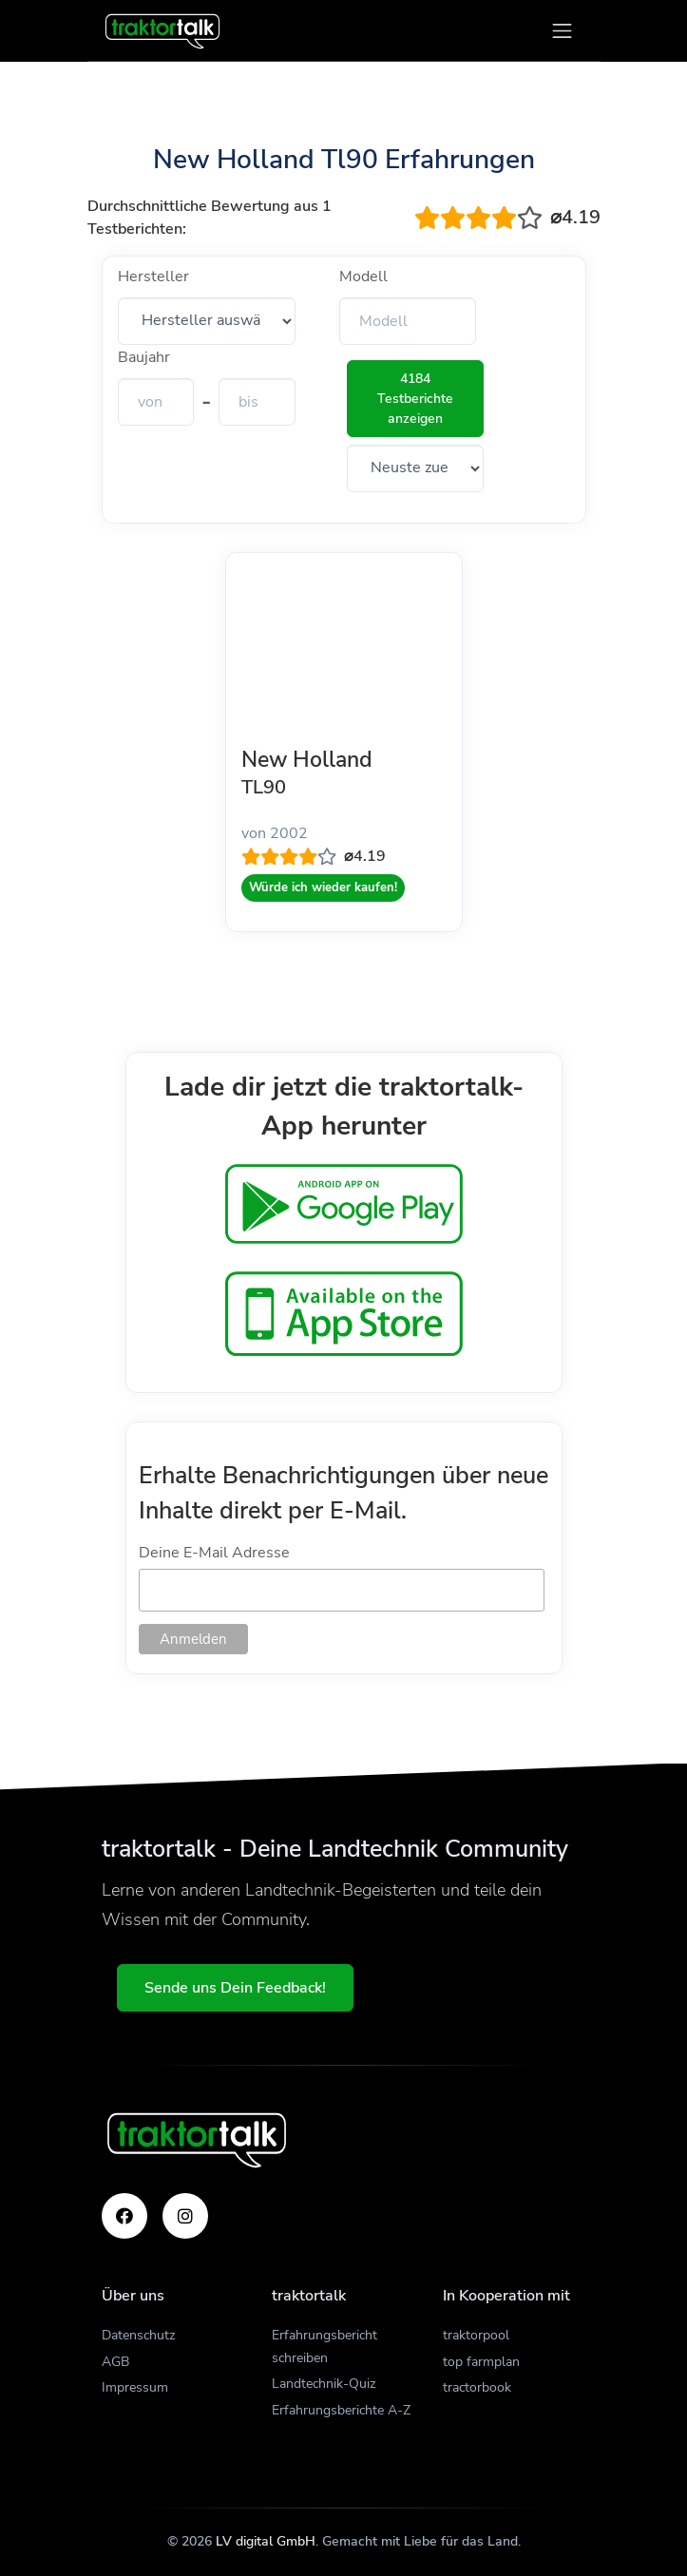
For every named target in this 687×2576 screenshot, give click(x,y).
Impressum (135, 2387)
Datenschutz (138, 2335)
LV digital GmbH (265, 2541)
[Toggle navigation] (562, 31)
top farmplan (481, 2362)
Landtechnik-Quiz (323, 2384)
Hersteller (153, 276)
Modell (363, 276)
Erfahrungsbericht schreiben (324, 2346)
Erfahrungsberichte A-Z (341, 2410)
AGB (115, 2362)
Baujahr (144, 357)
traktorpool (476, 2335)
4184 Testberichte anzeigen (415, 399)
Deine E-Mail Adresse (214, 1552)
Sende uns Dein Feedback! (235, 1987)
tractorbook (477, 2387)
